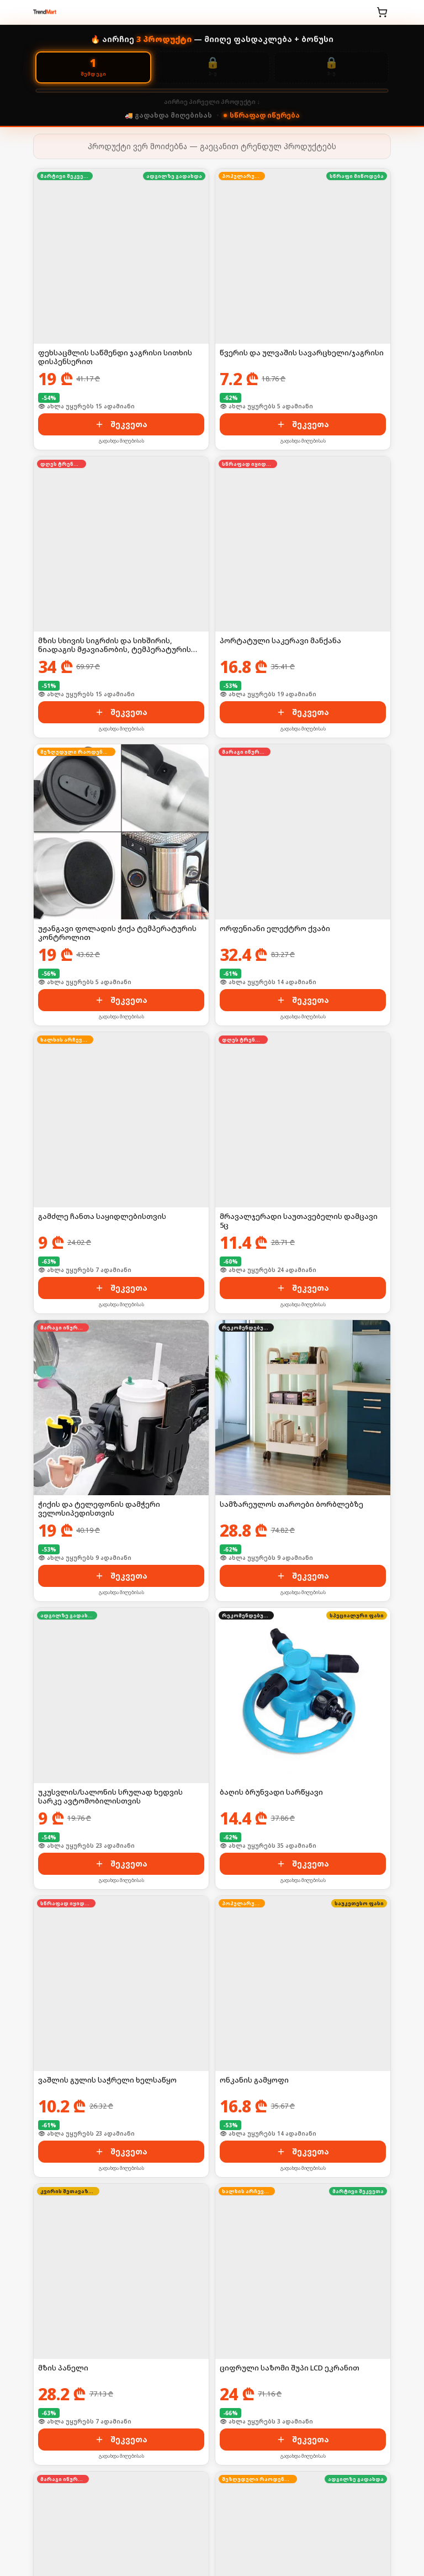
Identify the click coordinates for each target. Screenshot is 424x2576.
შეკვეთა (121, 424)
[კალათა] (382, 12)
